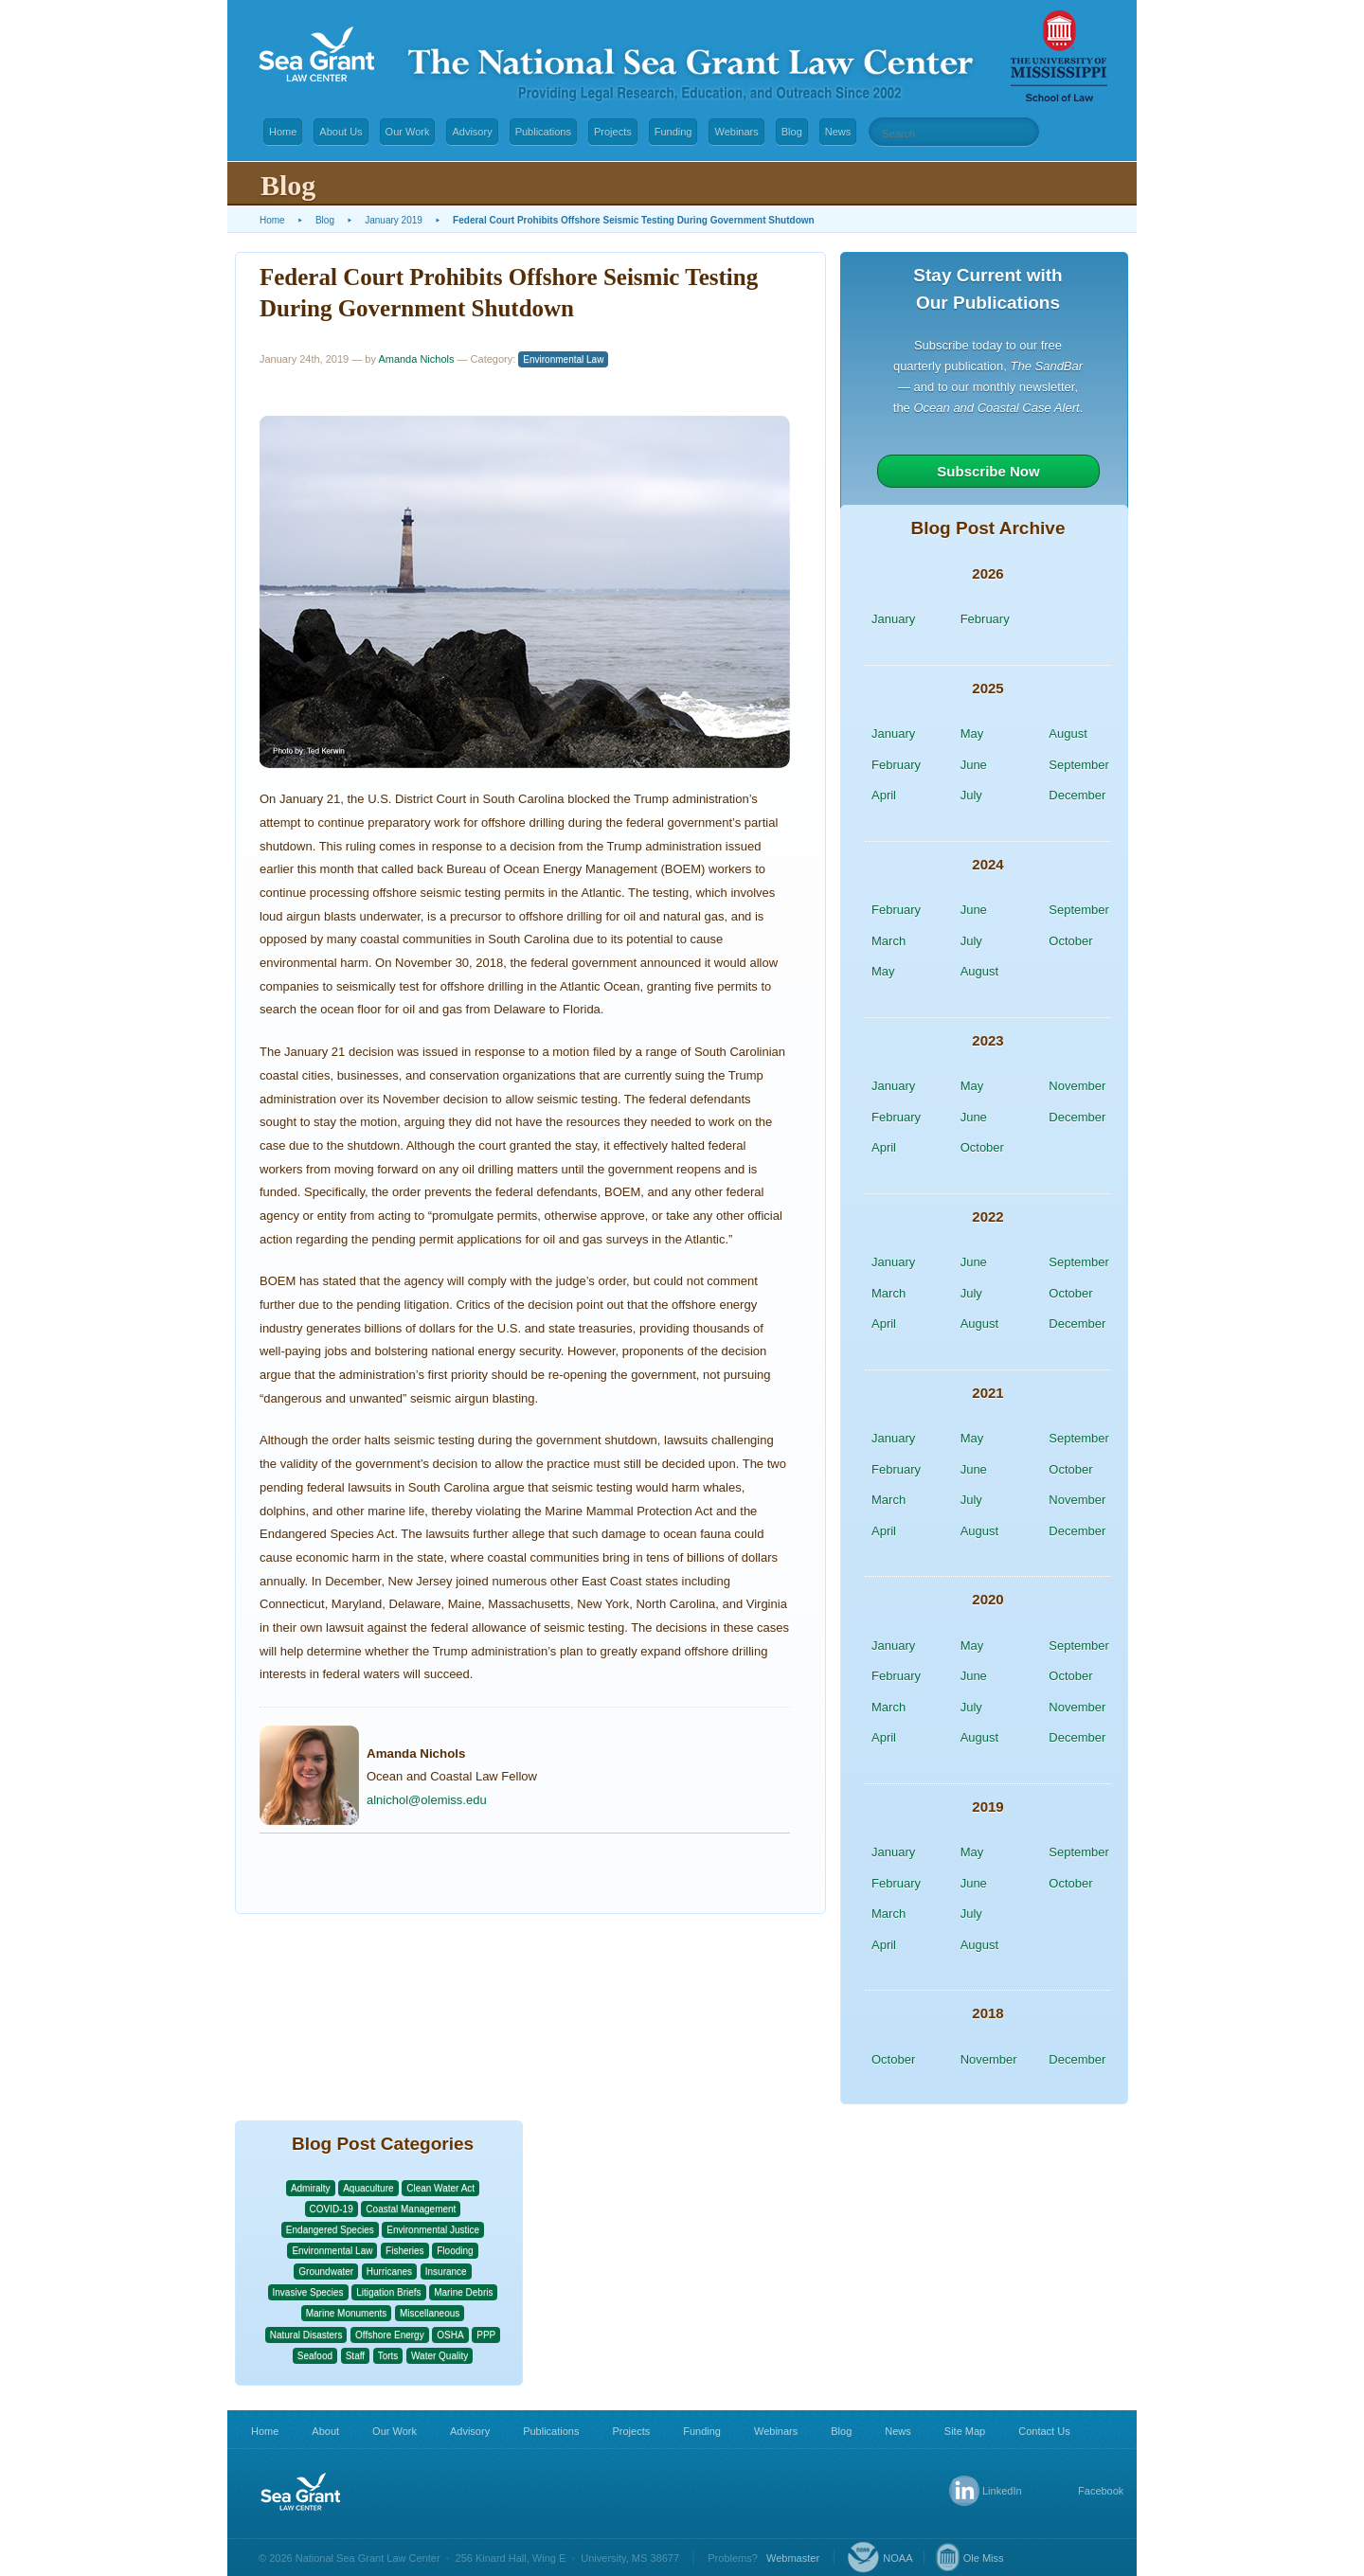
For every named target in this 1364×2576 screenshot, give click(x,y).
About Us (340, 131)
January (893, 619)
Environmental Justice (432, 2230)
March (888, 941)
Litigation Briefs (388, 2292)
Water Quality (439, 2356)
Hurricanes (389, 2271)
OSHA (450, 2335)
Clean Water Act (440, 2188)
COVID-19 (331, 2209)
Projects (613, 131)
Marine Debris (463, 2292)
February (985, 619)
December (1077, 795)
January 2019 (393, 220)
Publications (543, 131)
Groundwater (325, 2271)
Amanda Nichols (416, 359)
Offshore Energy (389, 2335)
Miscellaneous (429, 2313)
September (1079, 765)
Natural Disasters (306, 2335)
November (1077, 1086)
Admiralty (311, 2188)
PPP (485, 2335)
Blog (791, 131)
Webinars (736, 131)
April (883, 795)
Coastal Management (411, 2209)
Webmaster (792, 2558)
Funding (673, 131)
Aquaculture (368, 2188)
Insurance (446, 2271)
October (1070, 941)
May (972, 733)
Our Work (408, 131)
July (971, 795)
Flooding (455, 2250)
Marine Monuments (346, 2313)
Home (282, 131)
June (973, 765)
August (1067, 733)
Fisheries (405, 2250)
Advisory (472, 131)
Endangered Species (330, 2230)
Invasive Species (308, 2292)
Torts (388, 2356)
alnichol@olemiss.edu (427, 1800)
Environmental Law (563, 359)
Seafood (314, 2356)
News (838, 131)
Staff (355, 2356)
